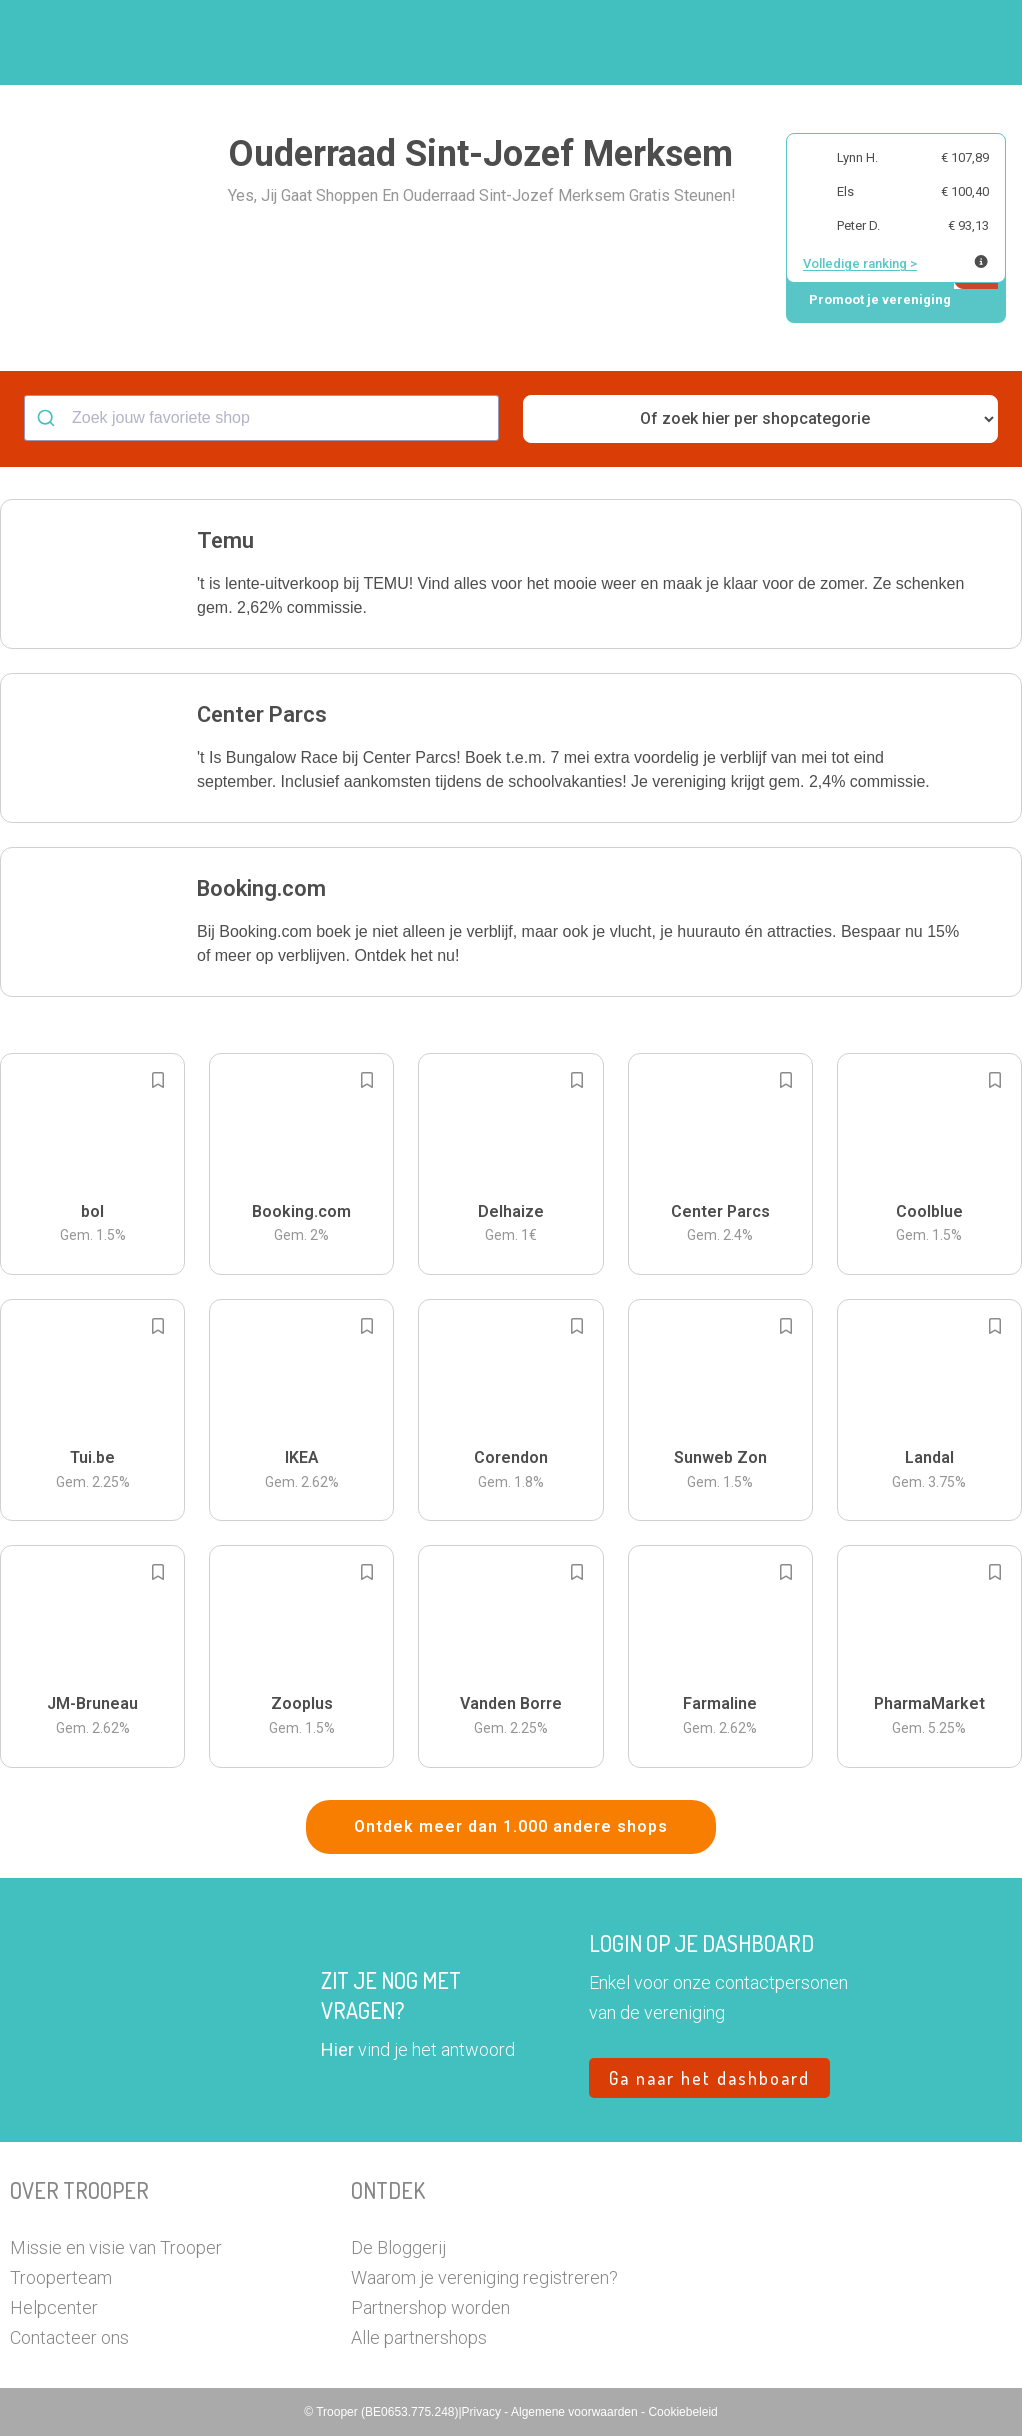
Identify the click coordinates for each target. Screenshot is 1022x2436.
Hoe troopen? (407, 43)
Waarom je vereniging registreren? (484, 2277)
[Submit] (48, 418)
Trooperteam (61, 2277)
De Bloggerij (398, 2247)
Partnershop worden (430, 2307)
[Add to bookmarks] (158, 1080)
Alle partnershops (419, 2337)
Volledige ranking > (860, 263)
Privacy (483, 2412)
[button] (946, 42)
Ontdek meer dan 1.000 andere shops (511, 1826)
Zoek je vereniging (550, 43)
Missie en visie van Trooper (116, 2247)
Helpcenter (54, 2307)
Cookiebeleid (682, 2412)
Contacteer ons (69, 2337)
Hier (337, 2049)
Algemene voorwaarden (576, 2412)
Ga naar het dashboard (709, 2078)
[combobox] (261, 418)
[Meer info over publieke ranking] (981, 261)
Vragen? (874, 43)
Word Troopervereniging (728, 43)
